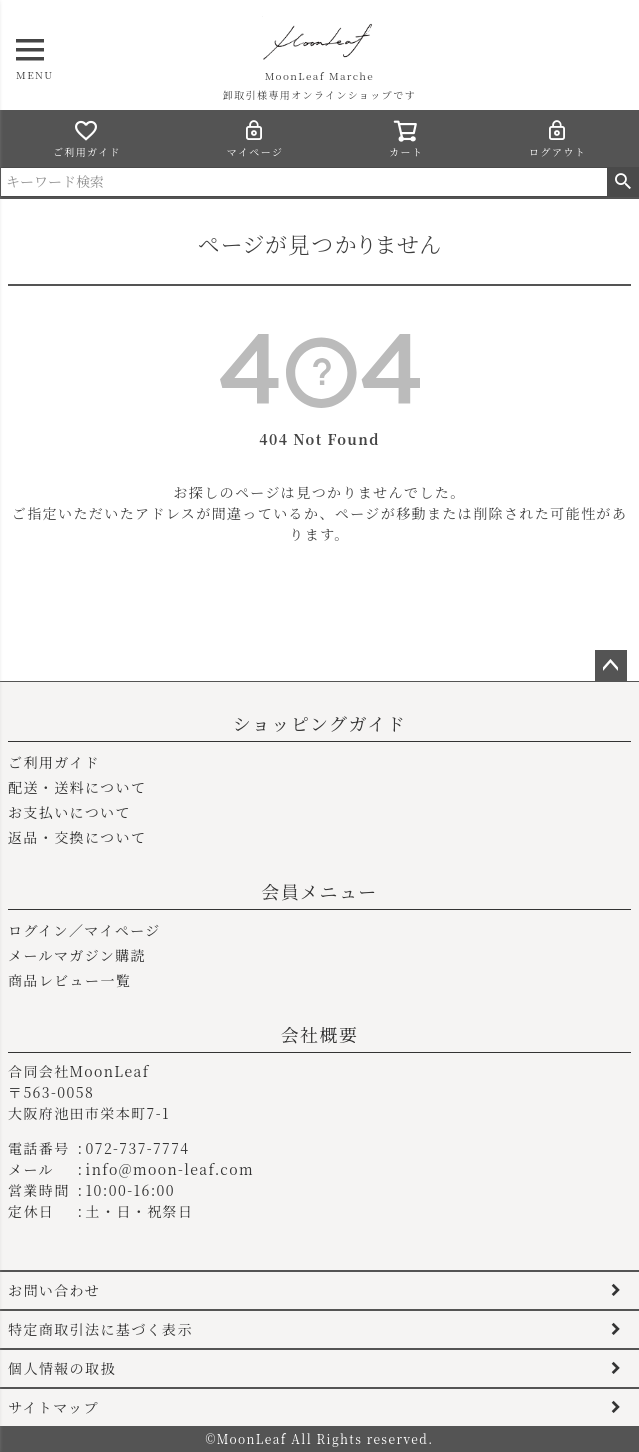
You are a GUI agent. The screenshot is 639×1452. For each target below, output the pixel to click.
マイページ (255, 138)
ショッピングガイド (319, 723)
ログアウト (557, 138)
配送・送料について (77, 787)
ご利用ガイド (87, 138)
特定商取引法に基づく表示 (100, 1329)
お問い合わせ (54, 1290)
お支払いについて (69, 812)
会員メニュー (319, 891)
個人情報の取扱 (62, 1368)
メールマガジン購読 (77, 955)
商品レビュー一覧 (69, 980)
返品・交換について (77, 837)
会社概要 (320, 1034)
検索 (622, 182)
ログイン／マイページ (84, 930)
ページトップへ (611, 666)
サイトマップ (53, 1407)
